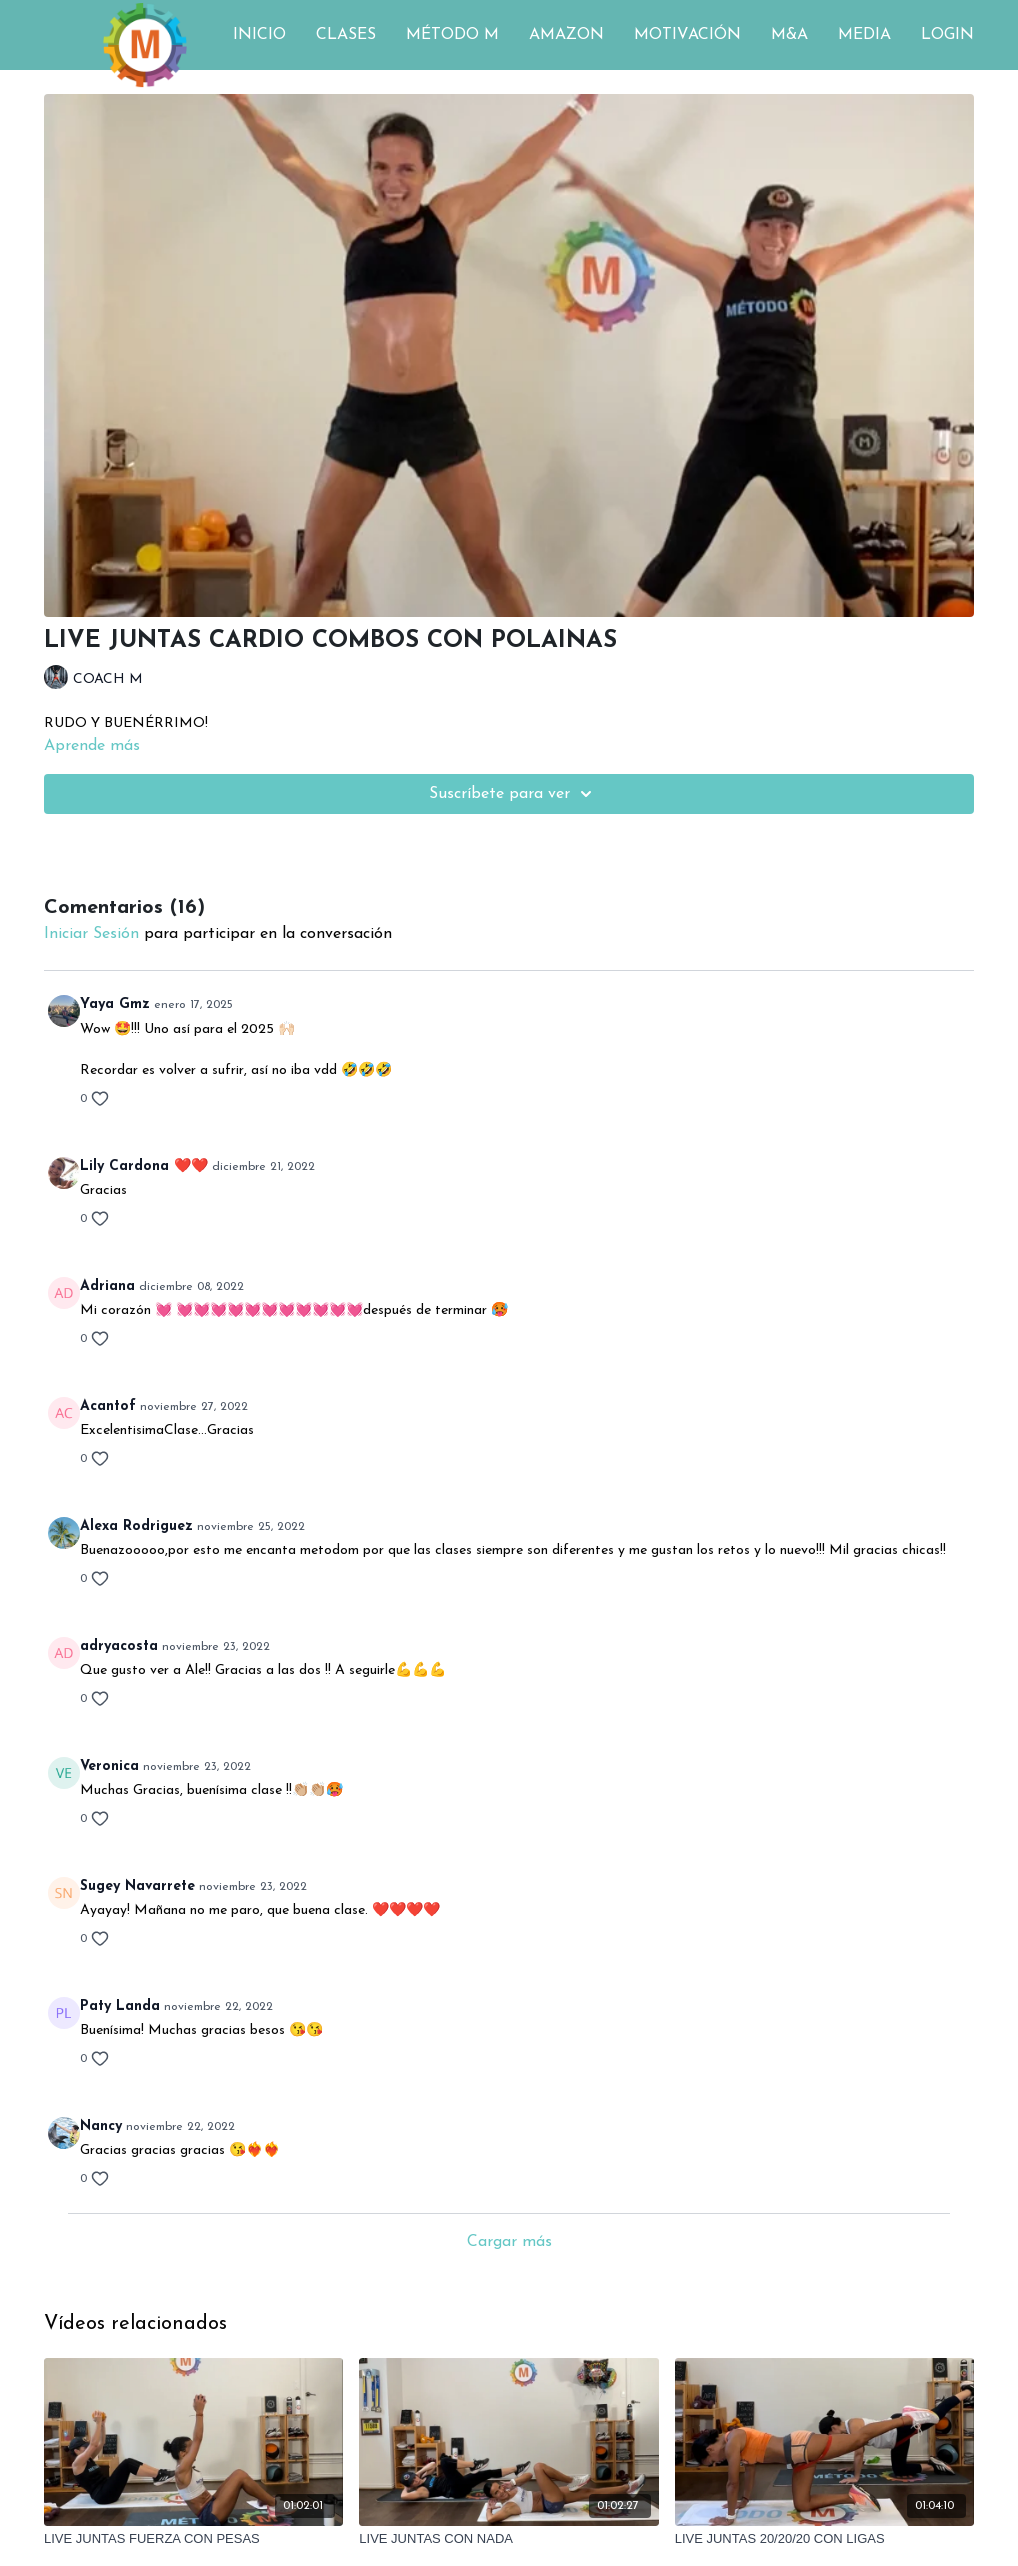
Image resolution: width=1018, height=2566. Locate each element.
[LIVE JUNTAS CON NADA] (508, 2539)
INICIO (259, 35)
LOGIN (947, 35)
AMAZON (566, 35)
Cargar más (509, 2242)
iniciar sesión (91, 934)
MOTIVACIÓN (687, 35)
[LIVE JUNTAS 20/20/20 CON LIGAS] (824, 2539)
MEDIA (864, 35)
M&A (789, 35)
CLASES (346, 35)
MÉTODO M (452, 35)
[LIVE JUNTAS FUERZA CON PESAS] (193, 2539)
